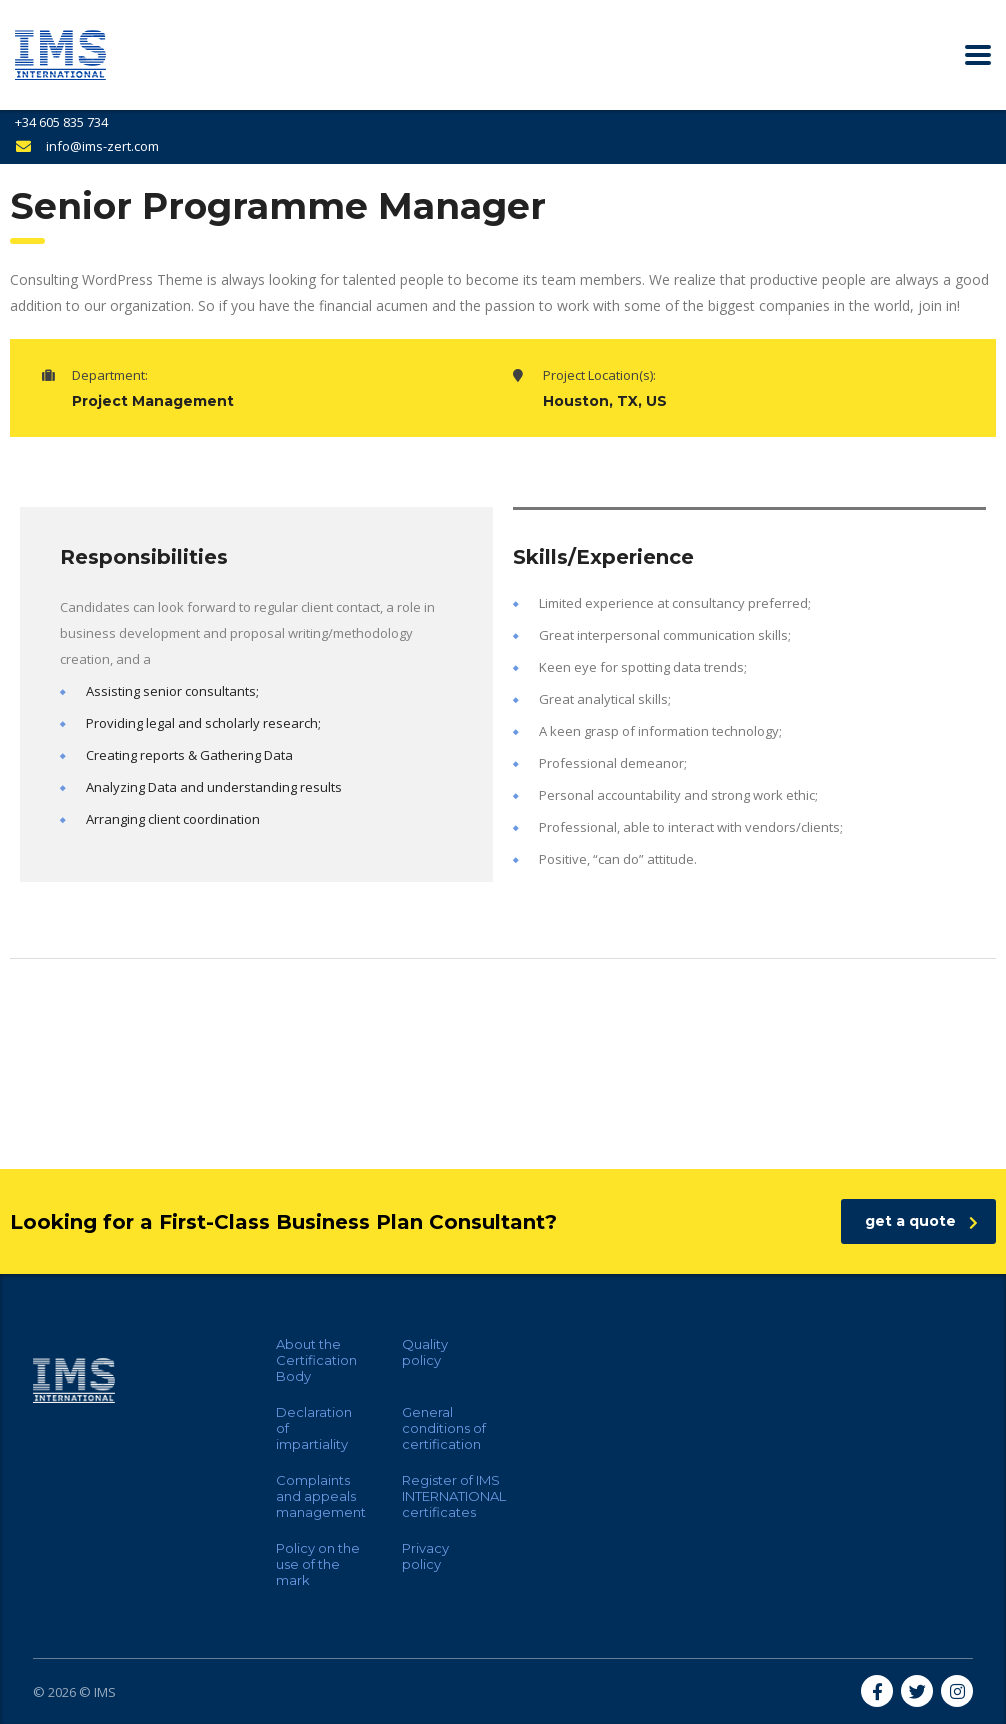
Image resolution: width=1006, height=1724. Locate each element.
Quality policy (425, 1352)
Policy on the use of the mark (318, 1564)
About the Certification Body (316, 1360)
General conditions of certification (444, 1428)
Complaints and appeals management (321, 1496)
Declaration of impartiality (314, 1428)
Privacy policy (425, 1556)
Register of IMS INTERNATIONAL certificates (454, 1496)
